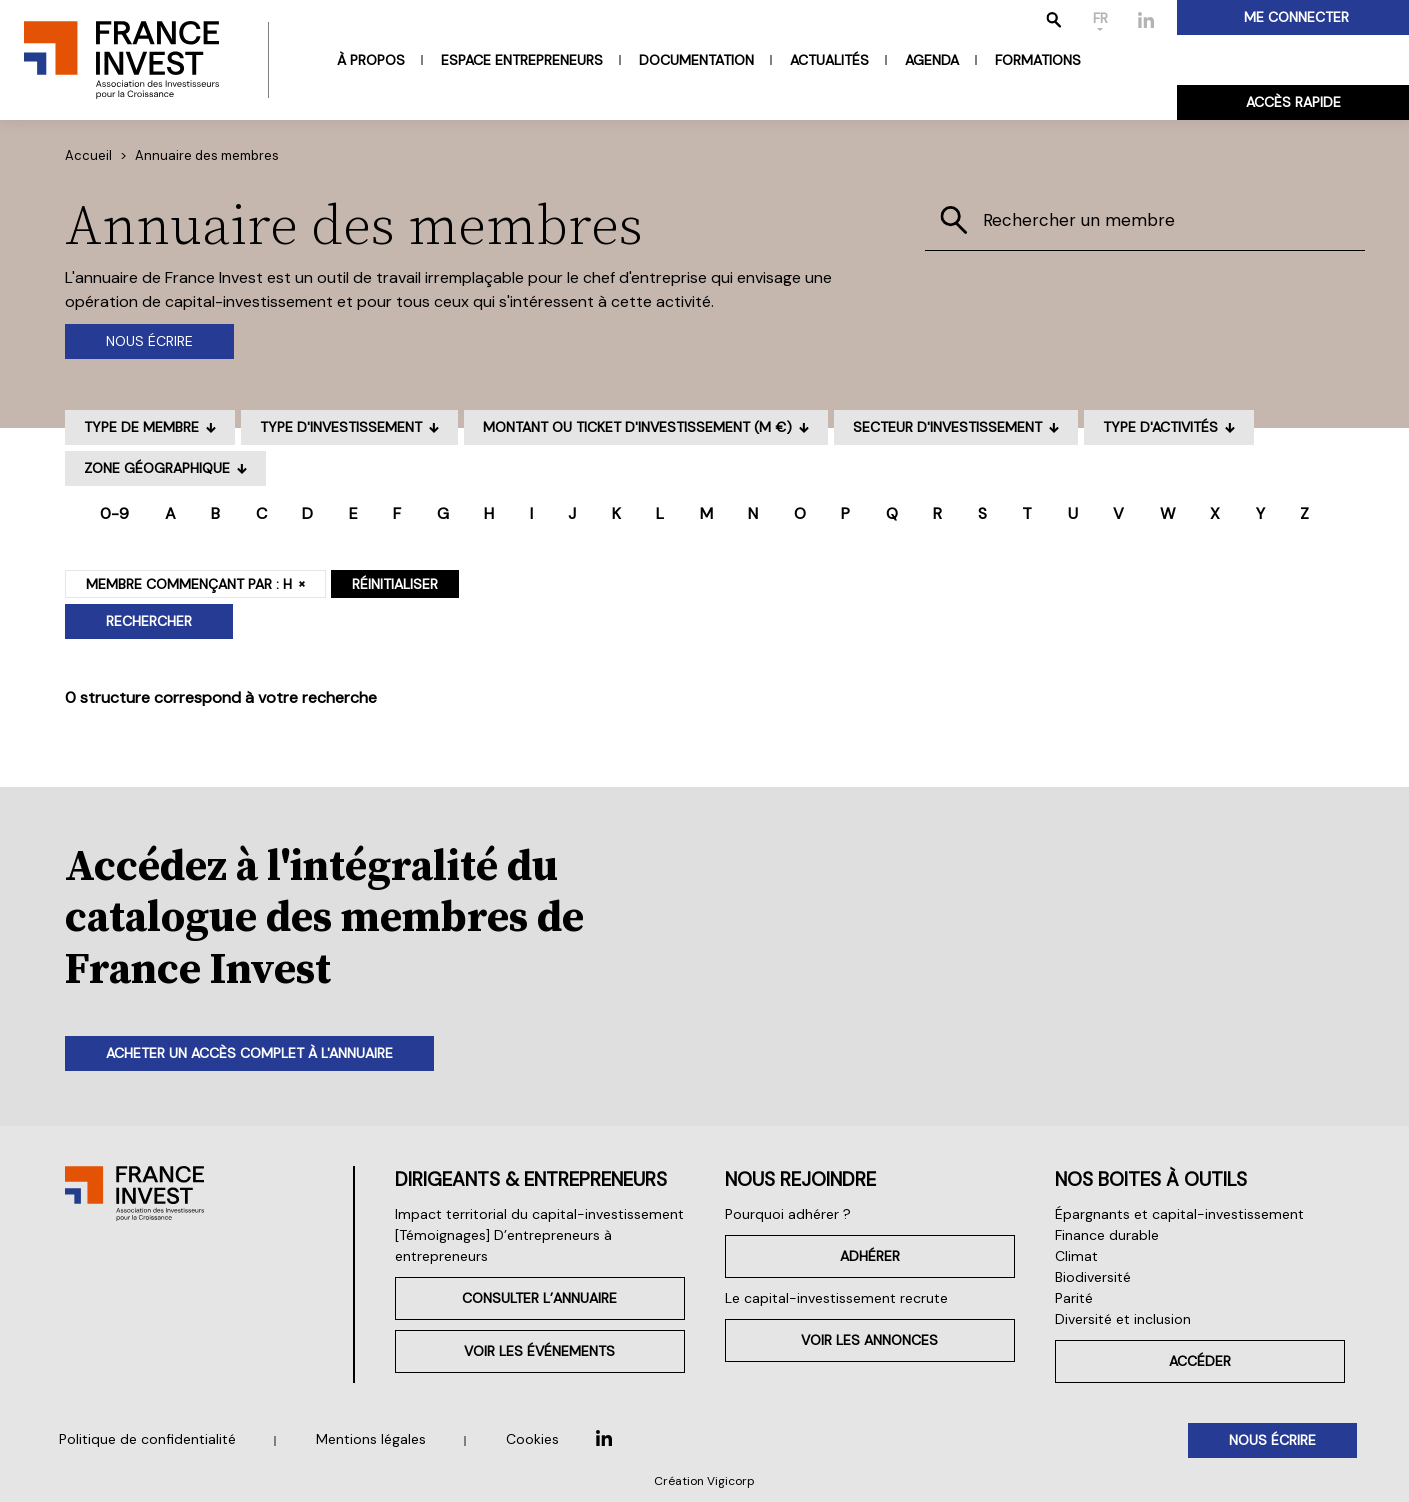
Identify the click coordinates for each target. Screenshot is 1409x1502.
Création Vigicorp (704, 1481)
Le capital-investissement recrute (836, 1298)
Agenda (932, 60)
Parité (1074, 1298)
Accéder (1200, 1361)
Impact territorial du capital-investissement (539, 1214)
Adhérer (870, 1256)
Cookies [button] (532, 1439)
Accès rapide (1293, 102)
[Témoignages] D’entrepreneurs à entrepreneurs (503, 1245)
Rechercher (149, 621)
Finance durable (1107, 1235)
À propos (371, 60)
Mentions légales (371, 1439)
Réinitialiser (395, 584)
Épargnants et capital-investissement (1179, 1214)
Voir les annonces (869, 1340)
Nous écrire (149, 341)
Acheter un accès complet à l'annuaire (249, 1053)
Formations (1038, 60)
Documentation (696, 60)
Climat (1076, 1256)
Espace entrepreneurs (522, 60)
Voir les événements (539, 1351)
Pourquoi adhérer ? (788, 1214)
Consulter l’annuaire (539, 1298)
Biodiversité (1093, 1277)
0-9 (114, 513)
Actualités (829, 60)
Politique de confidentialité (147, 1439)
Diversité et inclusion (1123, 1319)
